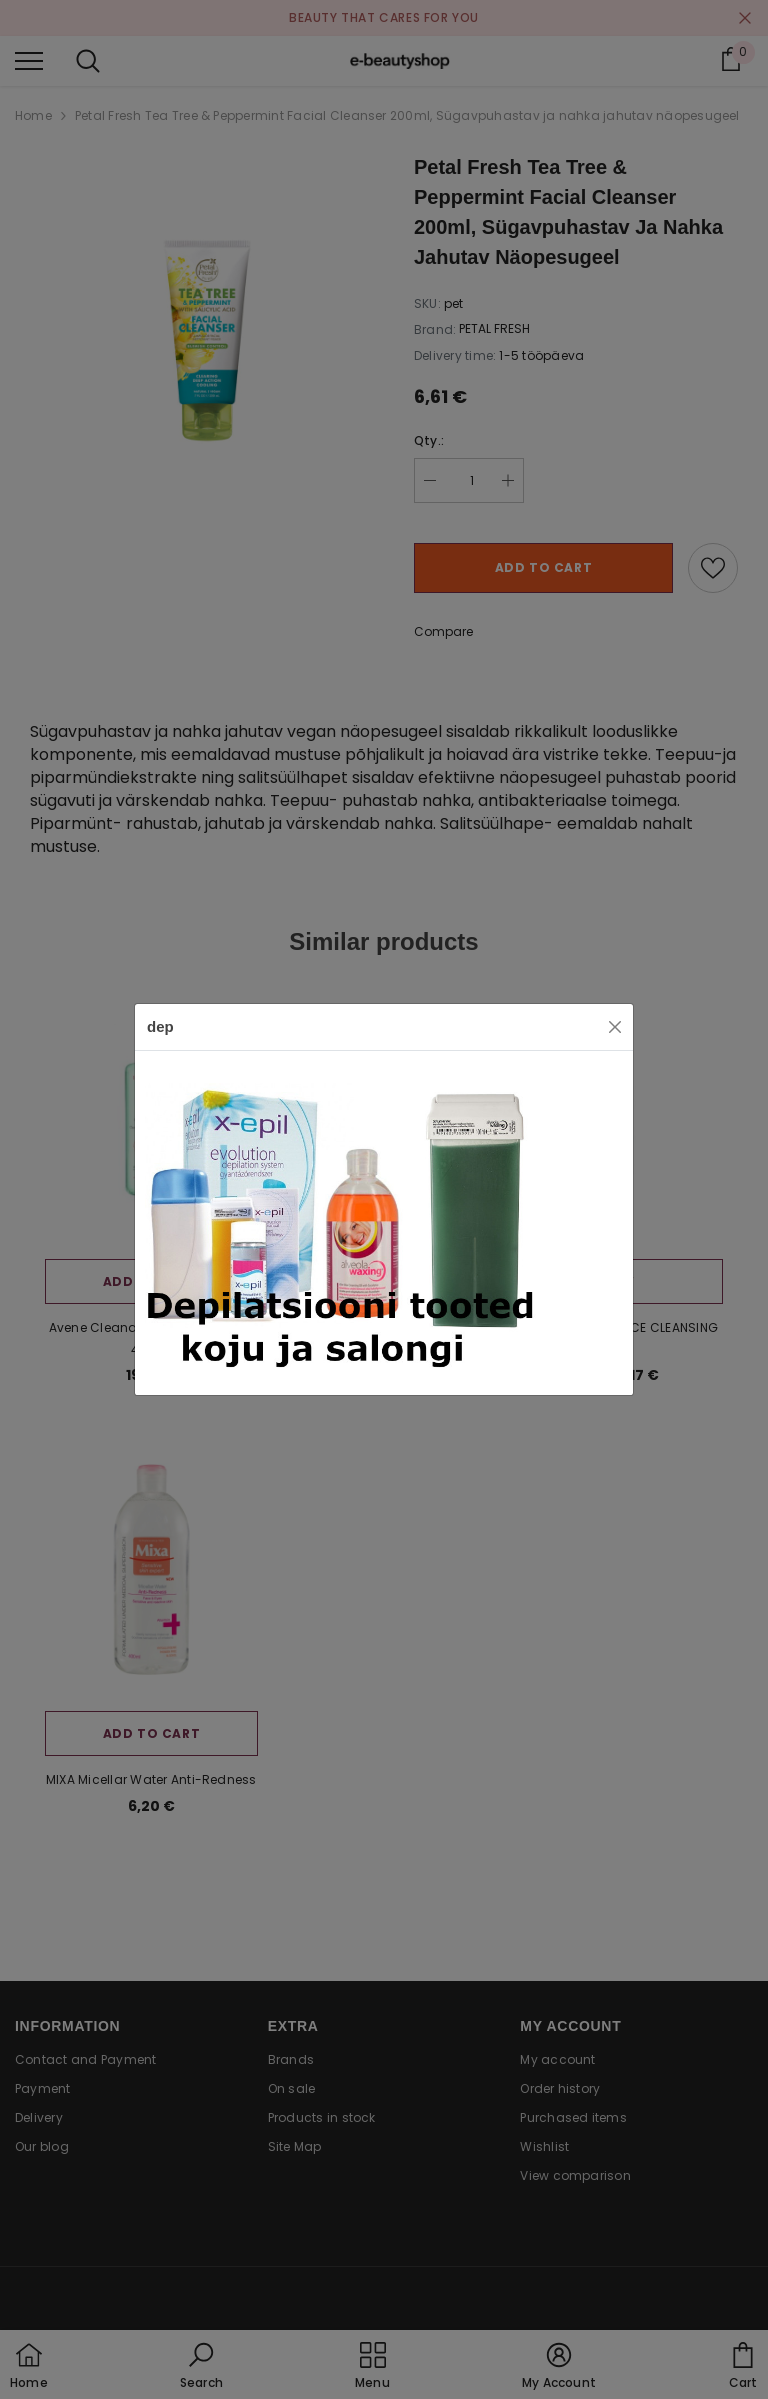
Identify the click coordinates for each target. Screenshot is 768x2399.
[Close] (615, 1027)
